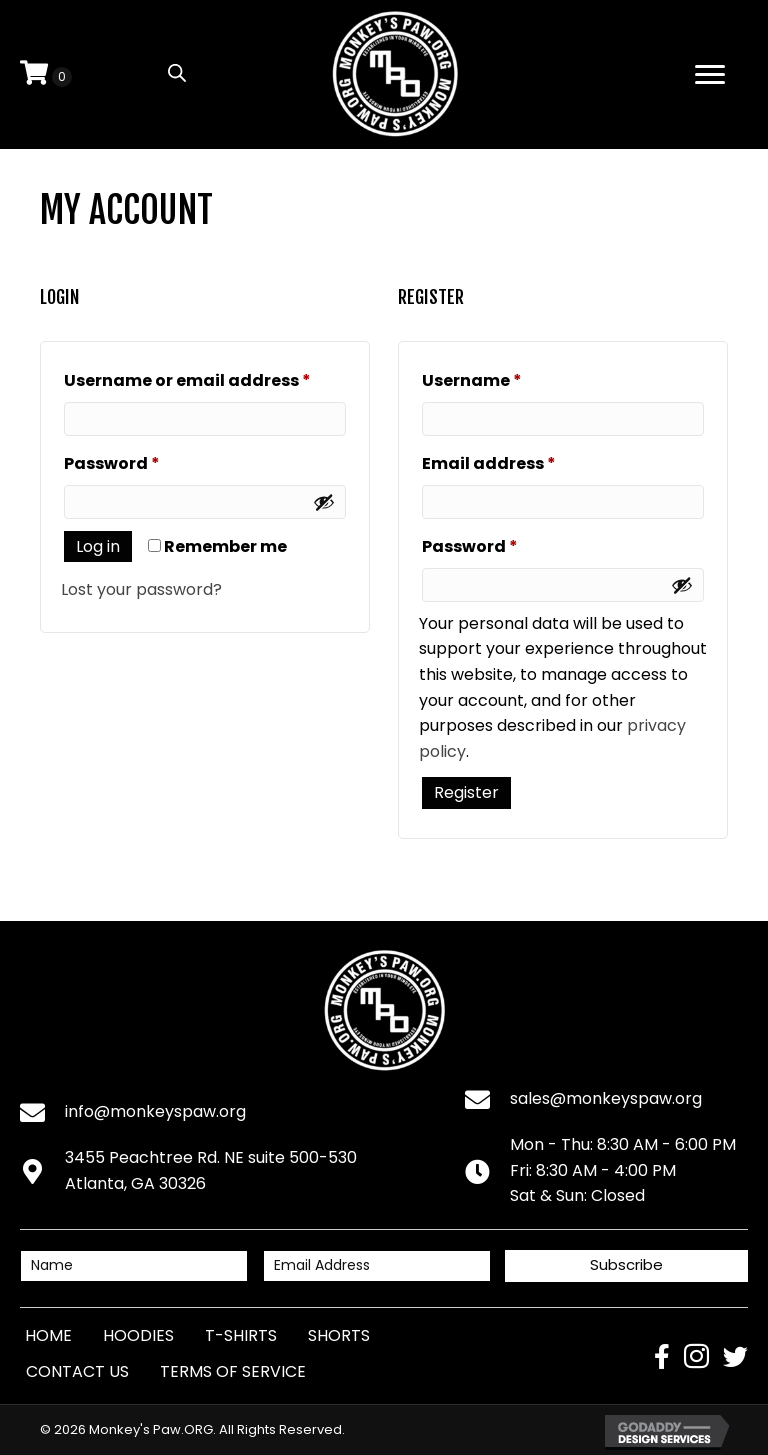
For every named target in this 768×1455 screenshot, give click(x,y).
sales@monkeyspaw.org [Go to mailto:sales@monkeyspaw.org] (606, 1098)
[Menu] (710, 75)
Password (150, 461)
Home (48, 1335)
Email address (527, 461)
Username (510, 378)
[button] (626, 1266)
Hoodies (138, 1335)
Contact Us (77, 1371)
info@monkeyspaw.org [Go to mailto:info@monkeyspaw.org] (155, 1111)
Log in (98, 546)
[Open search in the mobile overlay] (177, 73)
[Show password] (324, 502)
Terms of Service (233, 1371)
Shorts (339, 1335)
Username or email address (205, 378)
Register (466, 792)
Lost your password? (141, 589)
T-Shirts (241, 1335)
